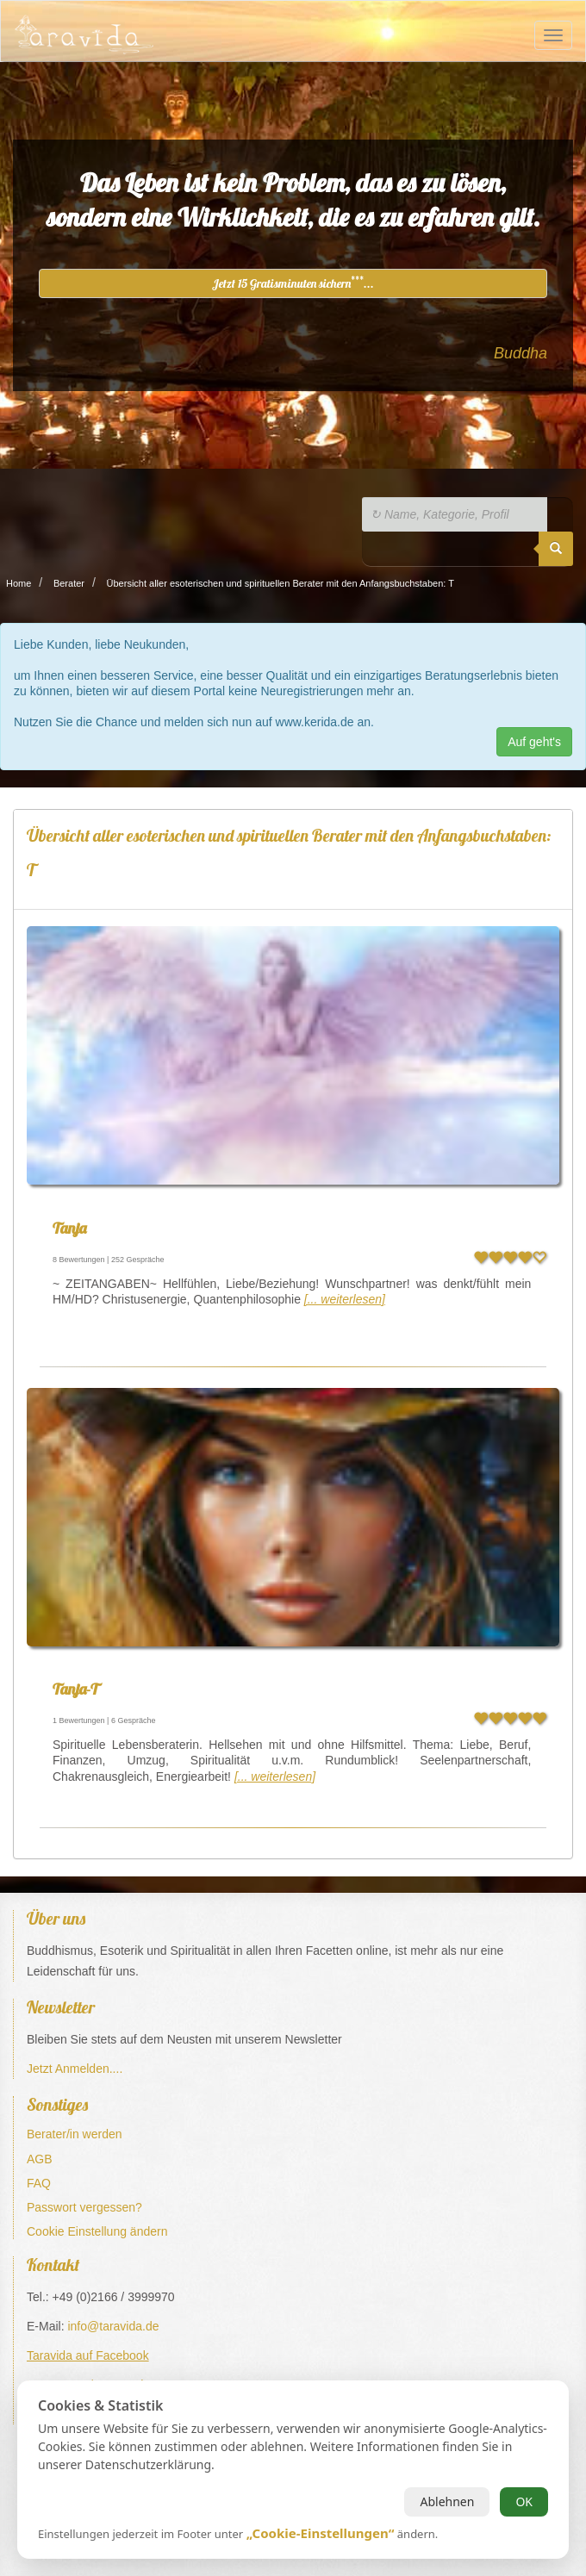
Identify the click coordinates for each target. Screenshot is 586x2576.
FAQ (39, 2183)
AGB (40, 2159)
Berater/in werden (74, 2134)
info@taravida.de (113, 2326)
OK (524, 2501)
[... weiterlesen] (344, 1299)
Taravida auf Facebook (88, 2355)
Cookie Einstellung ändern (97, 2231)
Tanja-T (75, 1689)
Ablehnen (447, 2501)
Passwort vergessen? (84, 2207)
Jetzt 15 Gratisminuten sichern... (293, 282)
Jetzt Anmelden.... (74, 2068)
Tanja (69, 1228)
